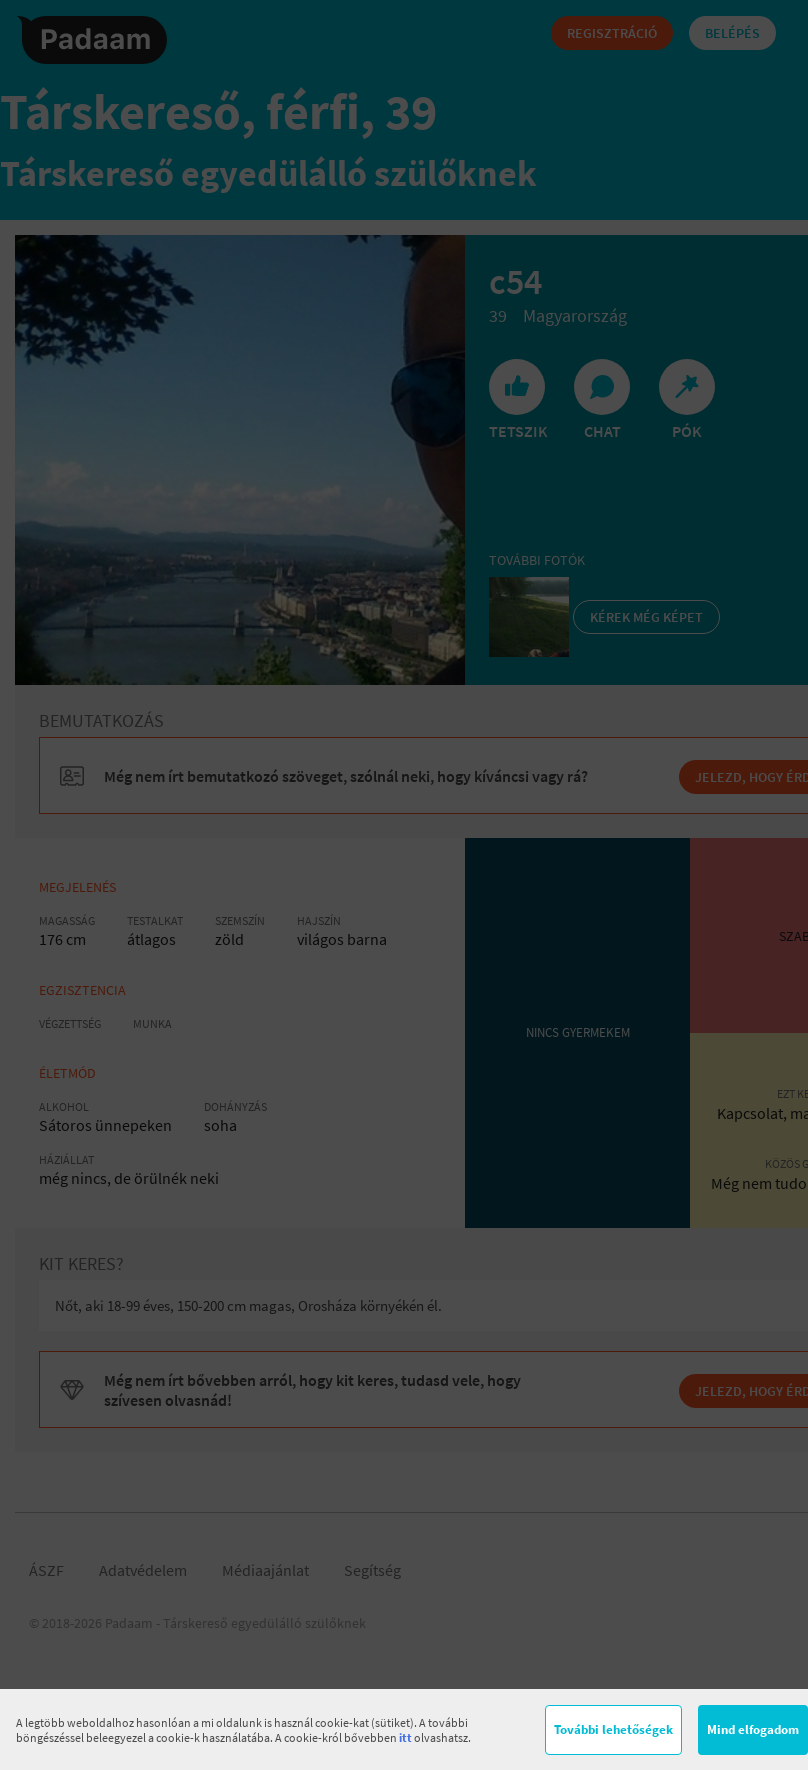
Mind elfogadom (753, 1729)
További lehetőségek (613, 1729)
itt (405, 1737)
